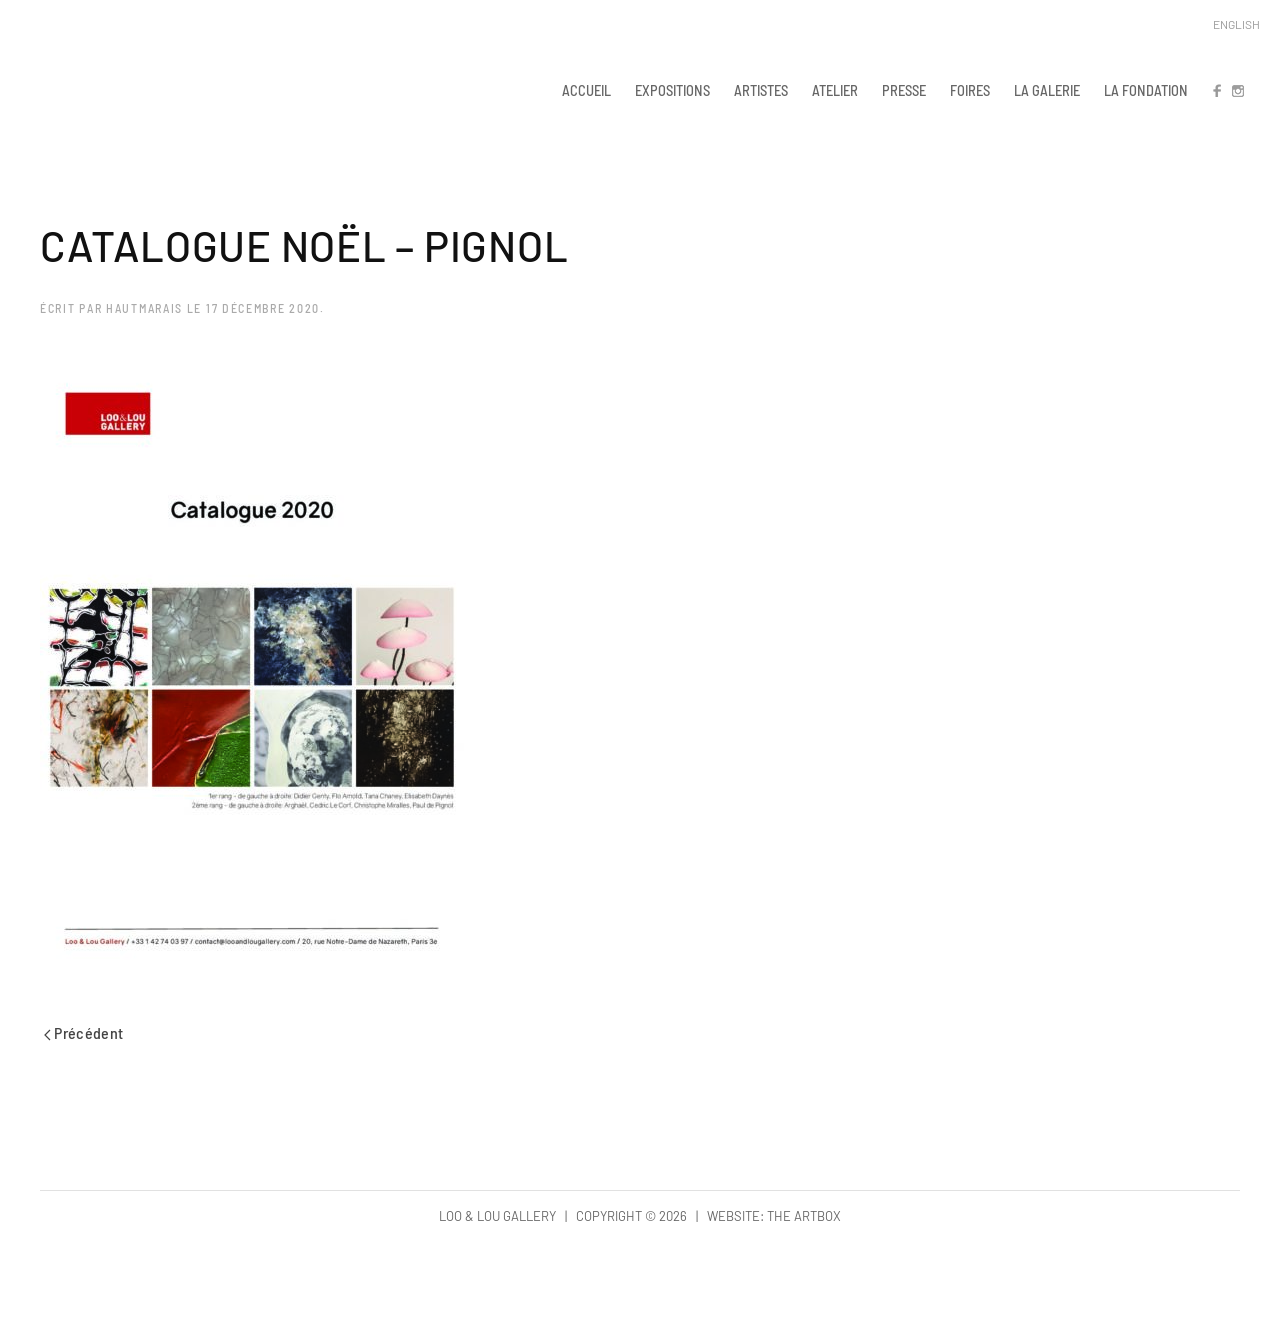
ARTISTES (761, 90)
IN (1237, 90)
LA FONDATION (1146, 90)
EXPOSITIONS (672, 90)
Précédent (84, 1032)
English (1236, 24)
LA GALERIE (1047, 90)
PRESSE (904, 90)
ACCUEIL (586, 90)
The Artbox (804, 1216)
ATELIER (835, 90)
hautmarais (144, 308)
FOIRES (970, 90)
